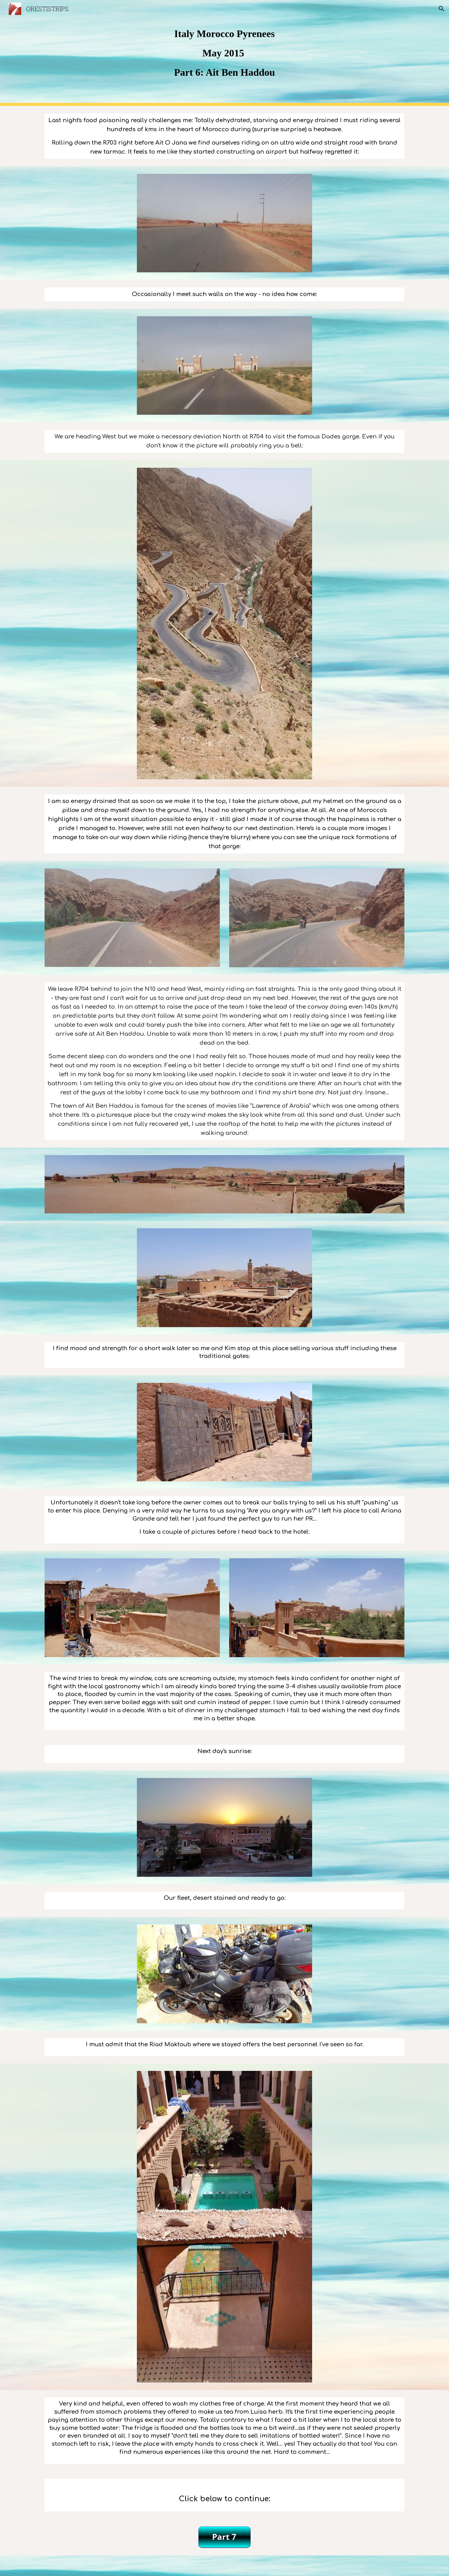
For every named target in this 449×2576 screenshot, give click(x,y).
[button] (441, 8)
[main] (224, 53)
